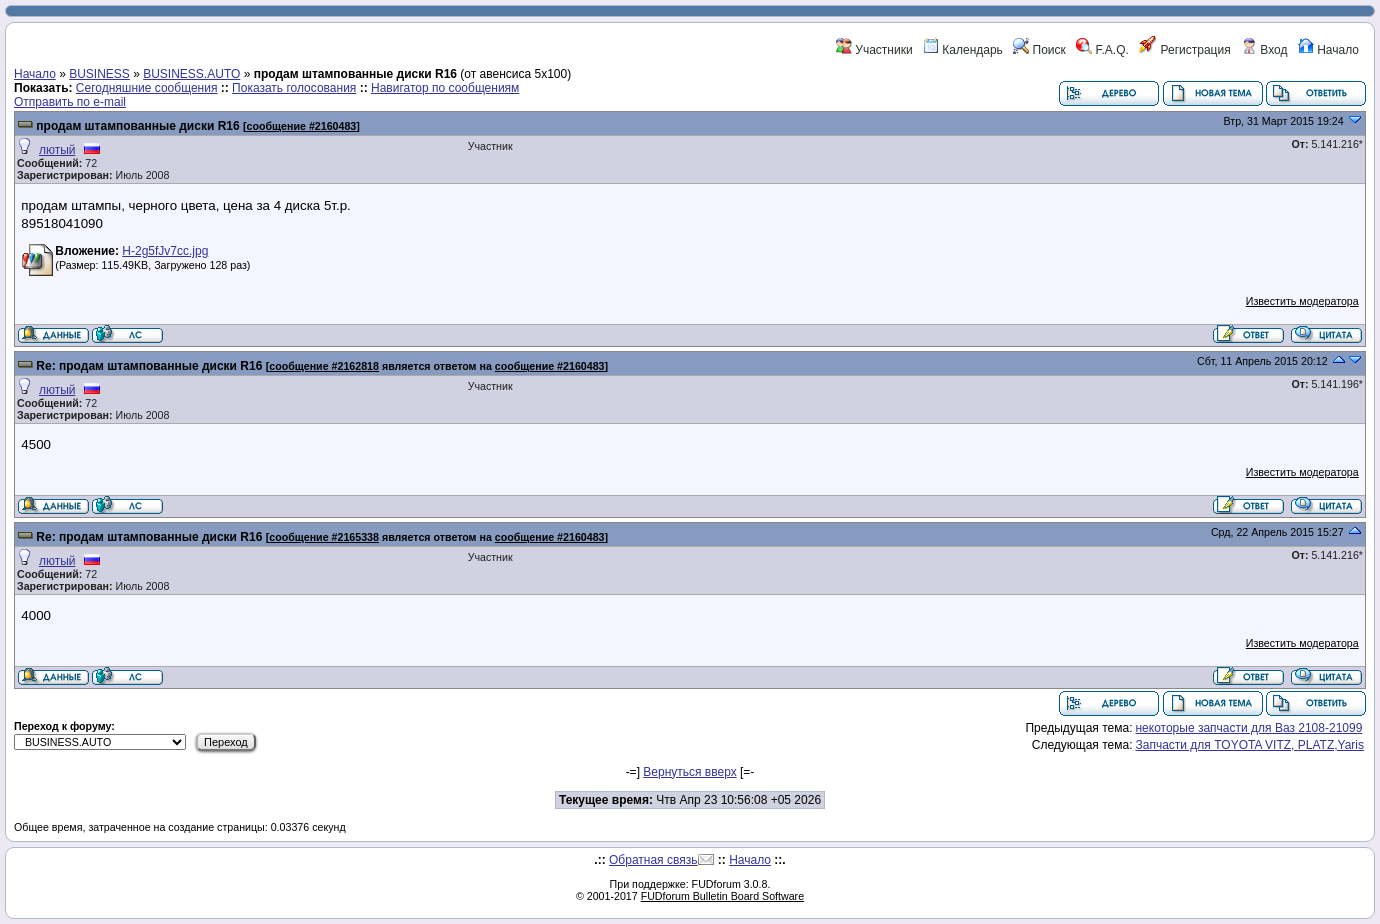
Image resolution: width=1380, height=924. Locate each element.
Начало (1328, 50)
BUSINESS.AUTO (191, 74)
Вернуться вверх (689, 772)
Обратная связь (653, 860)
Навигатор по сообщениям (445, 88)
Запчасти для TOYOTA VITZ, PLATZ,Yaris (1249, 745)
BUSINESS (99, 74)
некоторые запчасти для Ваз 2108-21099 (1248, 728)
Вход (1264, 50)
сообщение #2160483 (302, 126)
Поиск (1039, 50)
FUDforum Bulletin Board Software (722, 896)
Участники (874, 50)
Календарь (963, 50)
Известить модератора (1302, 301)
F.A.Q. (1102, 50)
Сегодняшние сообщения (147, 88)
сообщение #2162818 (324, 366)
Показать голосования (294, 88)
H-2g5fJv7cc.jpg (165, 251)
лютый (57, 150)
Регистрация (1184, 50)
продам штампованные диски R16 (137, 126)
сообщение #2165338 (324, 537)
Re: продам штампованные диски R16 (149, 366)
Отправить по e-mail (70, 102)
